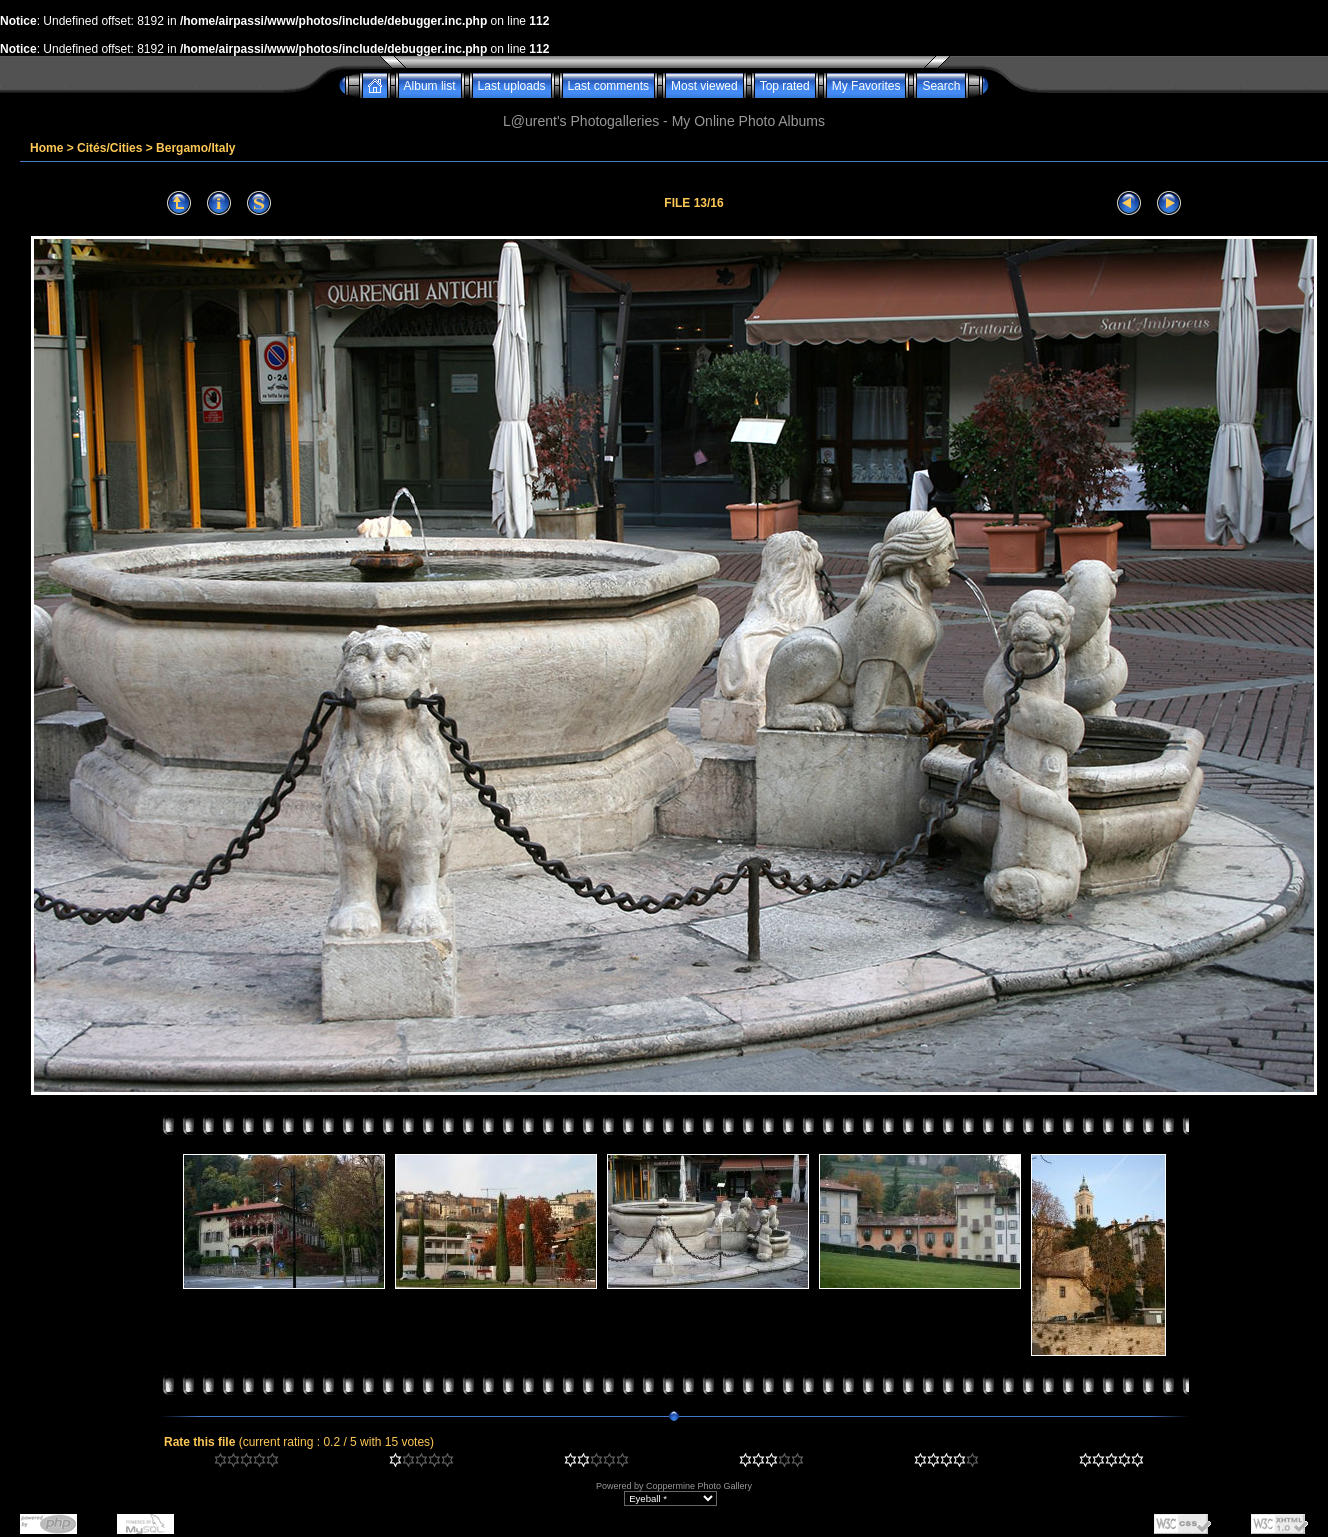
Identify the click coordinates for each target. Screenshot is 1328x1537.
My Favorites (866, 86)
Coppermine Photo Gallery (699, 1486)
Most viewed (704, 86)
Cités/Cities (109, 148)
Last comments (608, 86)
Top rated (785, 86)
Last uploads (512, 86)
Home (46, 148)
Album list (430, 86)
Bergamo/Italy (195, 148)
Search (941, 86)
